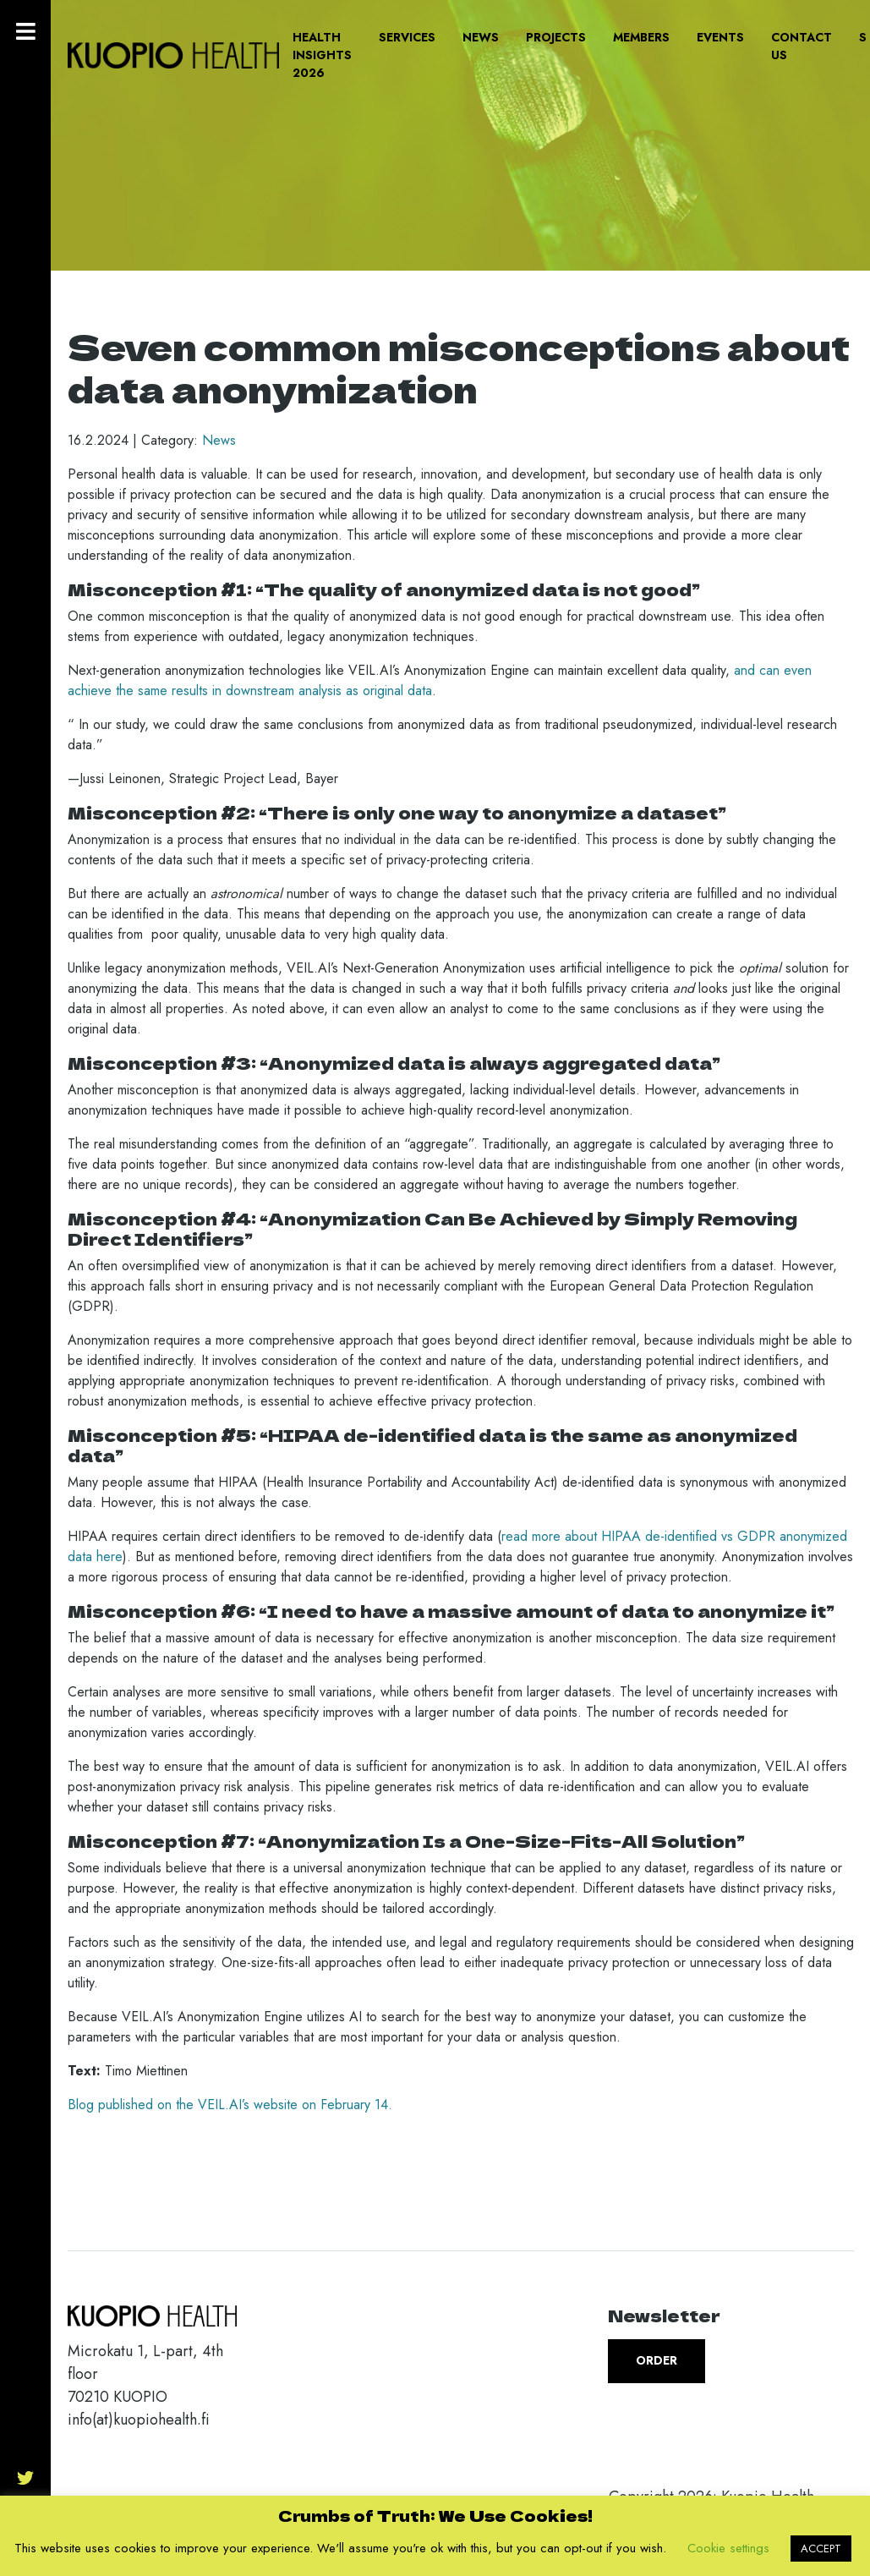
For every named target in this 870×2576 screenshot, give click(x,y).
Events (720, 37)
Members (641, 37)
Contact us (801, 46)
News (480, 37)
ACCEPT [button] (821, 2548)
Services (407, 37)
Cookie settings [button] (728, 2548)
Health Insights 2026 (322, 55)
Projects (556, 37)
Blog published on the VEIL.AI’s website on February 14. (230, 2104)
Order (656, 2360)
